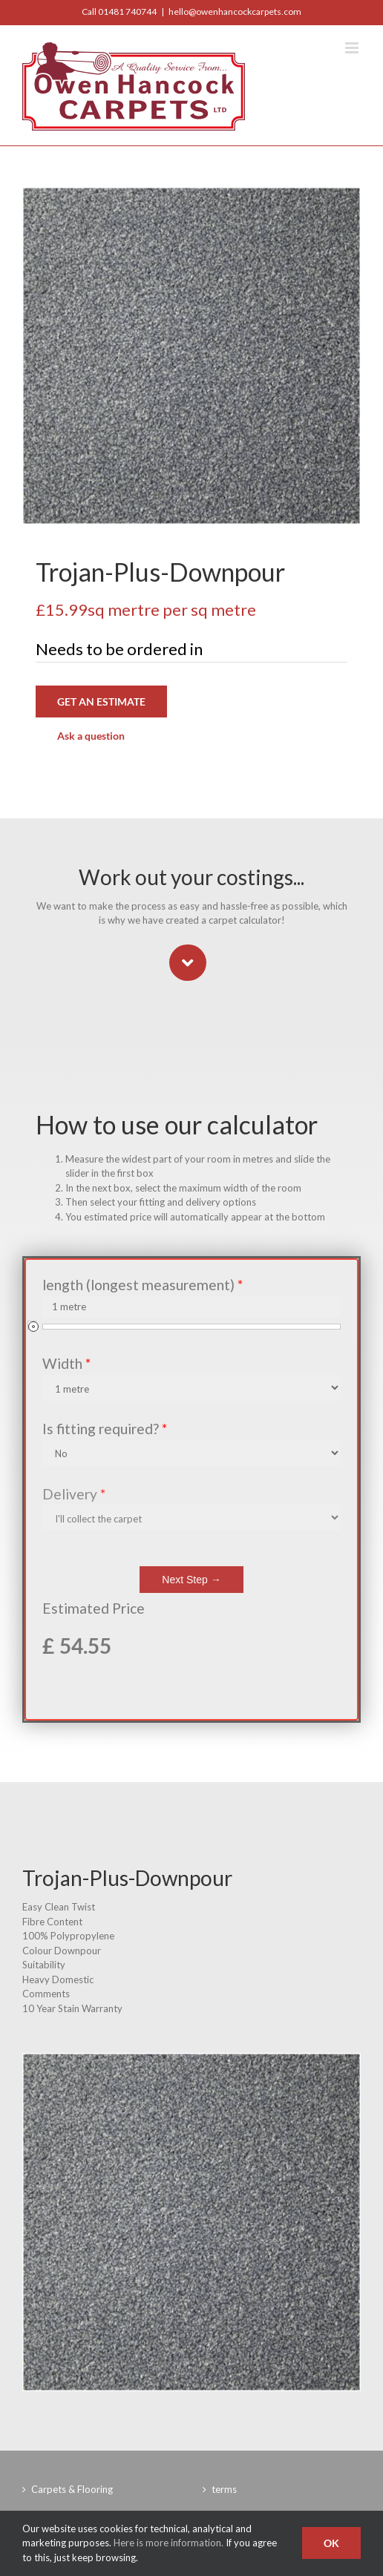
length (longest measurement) (142, 1284)
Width (66, 1363)
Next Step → (191, 1580)
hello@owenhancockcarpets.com (234, 11)
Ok (331, 2543)
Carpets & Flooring (72, 2489)
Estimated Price (93, 1608)
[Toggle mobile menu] (353, 48)
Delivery (73, 1493)
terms (224, 2489)
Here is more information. (168, 2543)
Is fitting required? (104, 1428)
